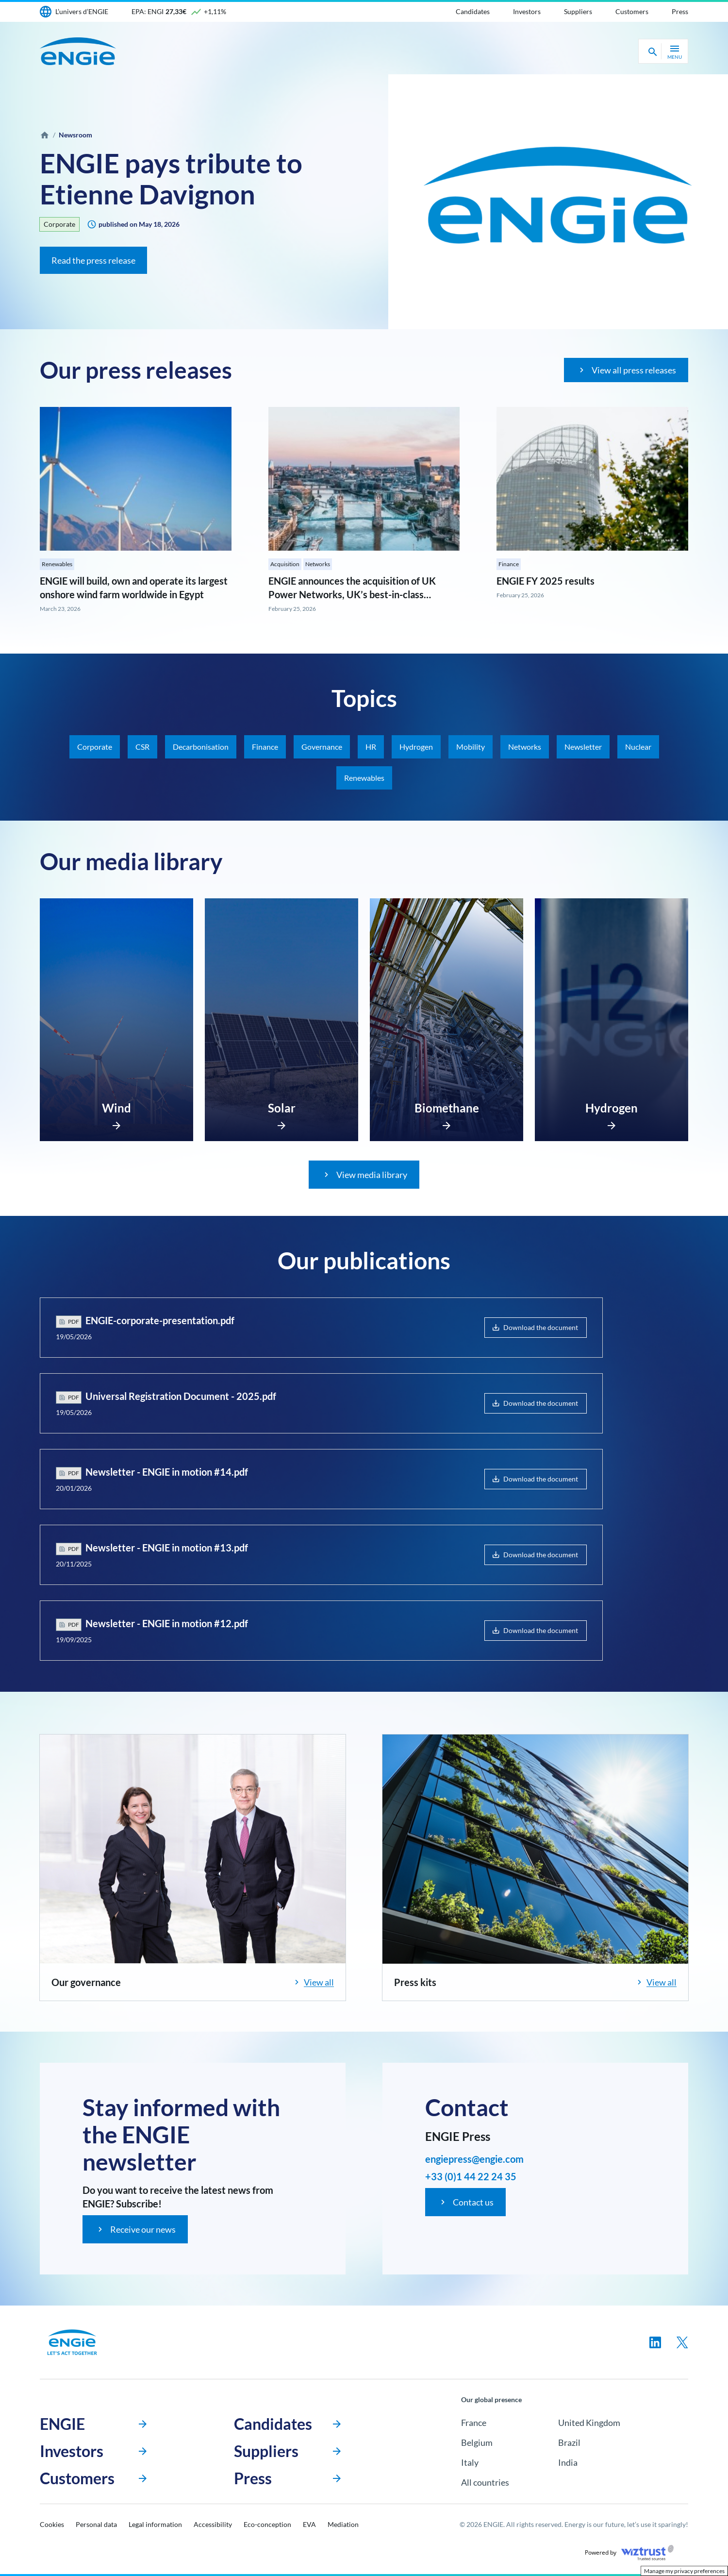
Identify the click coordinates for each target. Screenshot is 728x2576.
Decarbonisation (201, 746)
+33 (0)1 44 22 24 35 (470, 2176)
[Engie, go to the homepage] (72, 2342)
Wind (116, 1108)
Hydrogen (416, 746)
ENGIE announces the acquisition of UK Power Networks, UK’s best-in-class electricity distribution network (352, 594)
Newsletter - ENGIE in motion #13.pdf (166, 1547)
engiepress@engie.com (474, 2159)
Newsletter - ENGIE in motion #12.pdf (166, 1623)
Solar (282, 1108)
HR (370, 746)
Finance (508, 564)
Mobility (470, 746)
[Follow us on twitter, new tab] (682, 2342)
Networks (317, 564)
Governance (321, 746)
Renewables (57, 564)
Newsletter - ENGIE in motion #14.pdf (166, 1472)
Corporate (59, 224)
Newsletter (583, 746)
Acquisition (284, 564)
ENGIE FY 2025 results (545, 581)
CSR (142, 746)
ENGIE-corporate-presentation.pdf (159, 1320)
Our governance (86, 1982)
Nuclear (638, 746)
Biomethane (446, 1108)
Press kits (415, 1982)
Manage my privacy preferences (684, 2571)
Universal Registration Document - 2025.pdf (180, 1396)
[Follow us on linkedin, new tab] (655, 2342)
